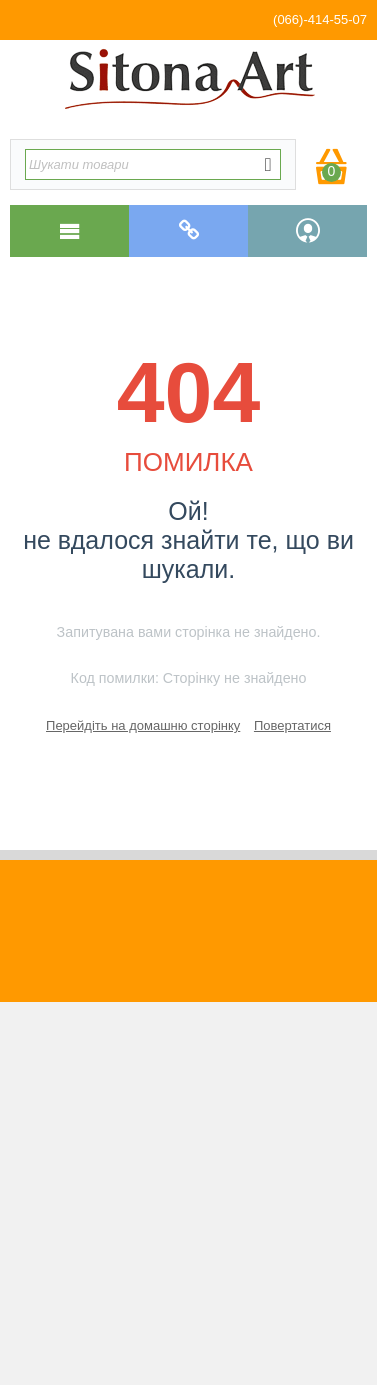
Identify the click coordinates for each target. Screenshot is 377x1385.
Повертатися (292, 725)
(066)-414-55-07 (320, 19)
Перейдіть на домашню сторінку (143, 725)
